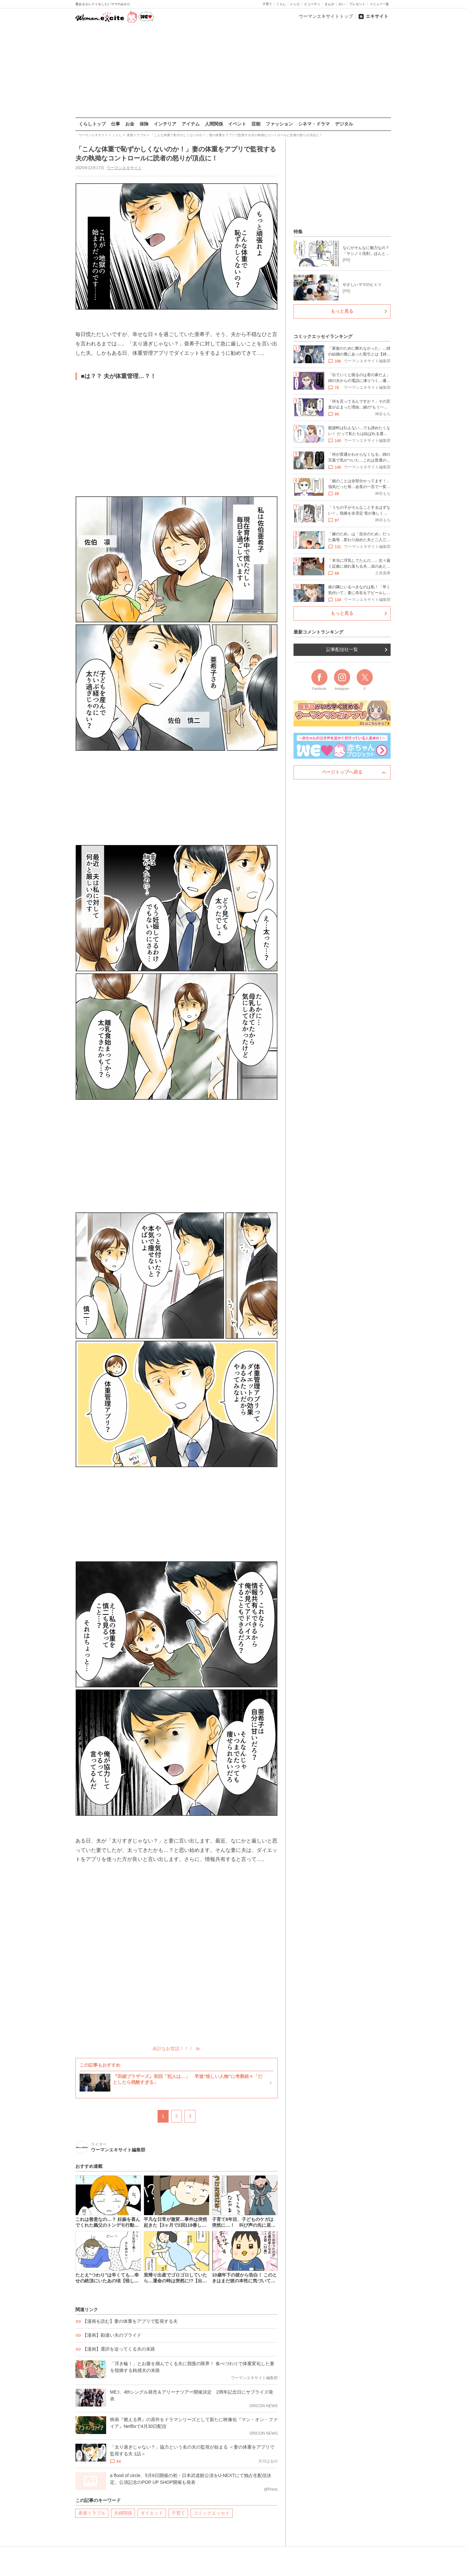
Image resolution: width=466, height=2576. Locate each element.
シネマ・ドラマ (314, 123)
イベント (237, 123)
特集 (298, 231)
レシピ (295, 4)
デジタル (344, 123)
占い (341, 4)
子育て (267, 4)
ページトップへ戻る (342, 772)
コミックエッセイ (212, 2513)
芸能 (256, 123)
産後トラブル (91, 2513)
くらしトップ (92, 123)
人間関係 (214, 123)
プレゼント (357, 4)
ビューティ (312, 4)
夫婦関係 (123, 2513)
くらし (281, 4)
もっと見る (342, 311)
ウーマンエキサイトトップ (326, 16)
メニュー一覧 (379, 4)
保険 (144, 123)
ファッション (279, 123)
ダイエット (151, 2513)
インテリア (165, 123)
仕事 (115, 123)
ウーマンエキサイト (124, 168)
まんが (329, 4)
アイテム (191, 123)
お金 (129, 123)
